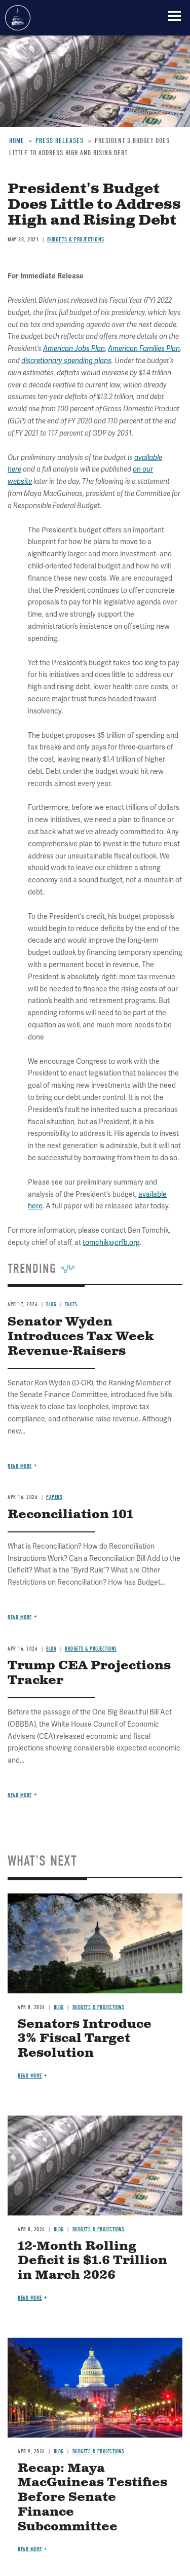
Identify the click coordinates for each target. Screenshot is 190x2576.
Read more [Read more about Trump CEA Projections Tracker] (20, 1795)
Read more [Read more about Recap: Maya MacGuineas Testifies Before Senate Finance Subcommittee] (30, 2549)
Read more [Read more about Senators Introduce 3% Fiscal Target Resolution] (30, 2075)
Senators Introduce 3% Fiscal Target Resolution (84, 2039)
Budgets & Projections (91, 1648)
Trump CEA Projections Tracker (89, 1673)
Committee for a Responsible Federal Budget (17, 17)
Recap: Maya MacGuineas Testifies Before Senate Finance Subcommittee (92, 2497)
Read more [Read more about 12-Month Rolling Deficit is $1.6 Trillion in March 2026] (30, 2298)
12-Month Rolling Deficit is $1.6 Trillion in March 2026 (92, 2261)
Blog (51, 1648)
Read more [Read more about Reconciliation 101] (20, 1617)
